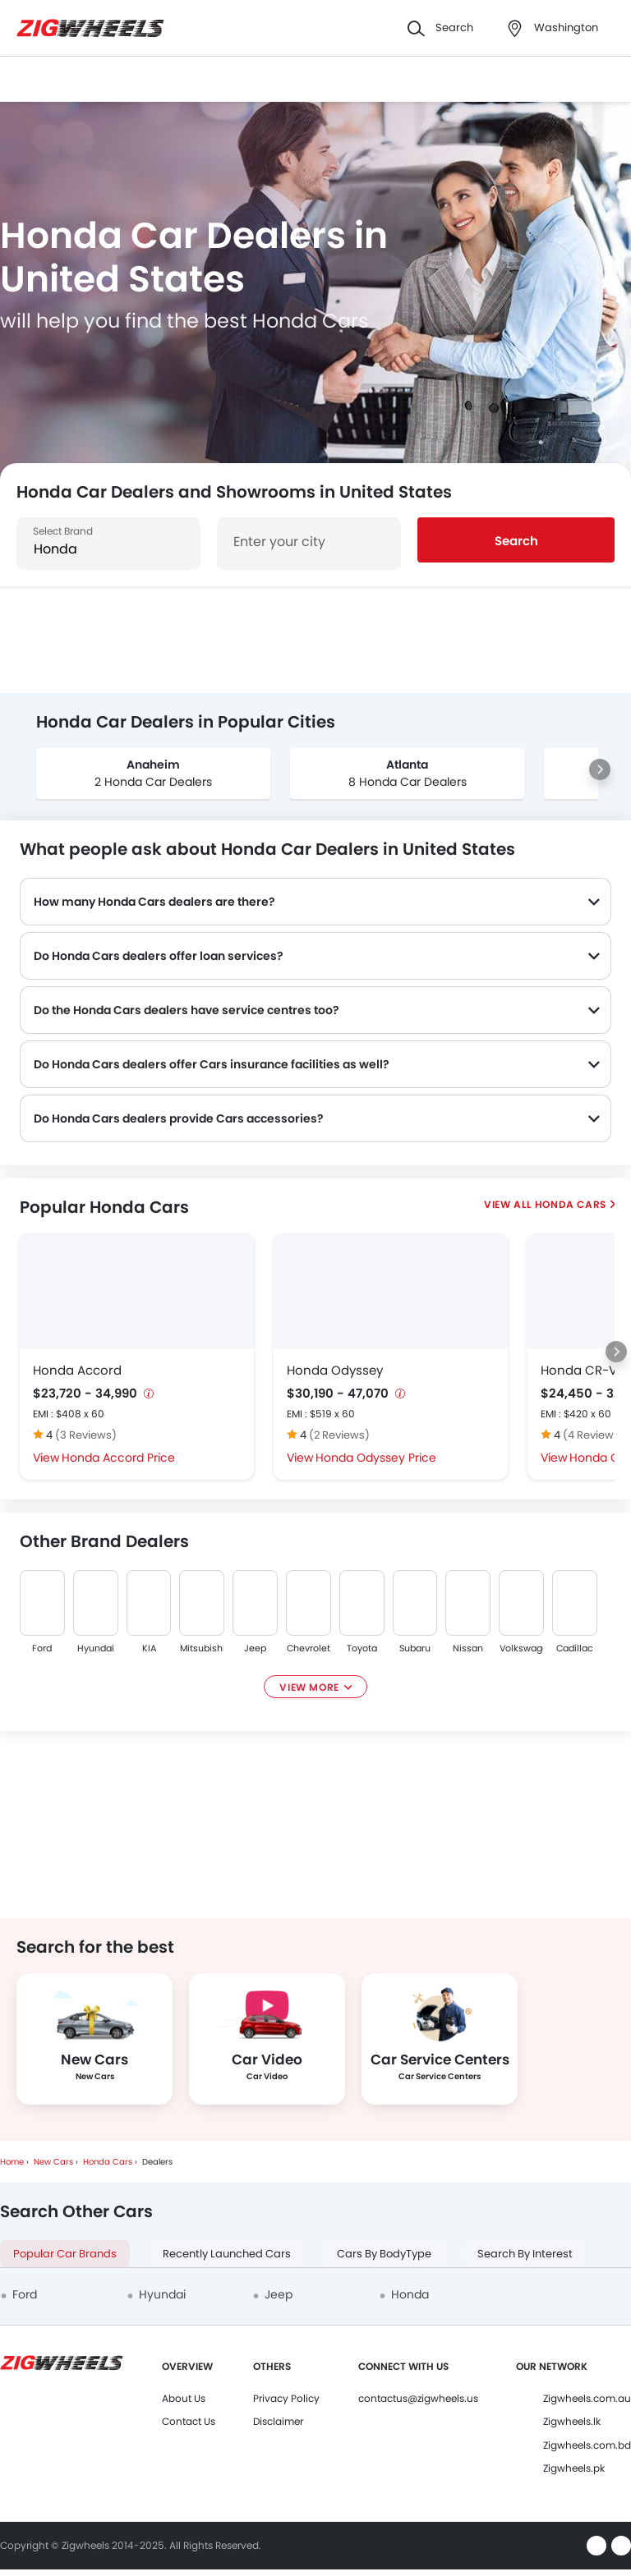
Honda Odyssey (335, 1370)
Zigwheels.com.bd (587, 2445)
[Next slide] (599, 769)
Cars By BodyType (384, 2253)
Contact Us (188, 2421)
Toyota (362, 1648)
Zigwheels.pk (574, 2468)
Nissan (468, 1648)
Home (12, 2162)
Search (516, 540)
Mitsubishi (201, 1648)
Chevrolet (308, 1648)
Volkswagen (521, 1648)
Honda (410, 2294)
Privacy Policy (286, 2398)
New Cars (53, 2162)
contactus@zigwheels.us (418, 2398)
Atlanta (407, 764)
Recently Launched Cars (227, 2253)
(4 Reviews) (593, 1435)
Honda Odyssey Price (376, 1457)
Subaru (415, 1648)
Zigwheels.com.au (587, 2398)
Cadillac (574, 1648)
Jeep (255, 1648)
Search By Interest (525, 2253)
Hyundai (95, 1648)
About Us (183, 2398)
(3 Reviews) (86, 1435)
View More (309, 1687)
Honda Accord (77, 1370)
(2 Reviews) (339, 1435)
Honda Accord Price (118, 1457)
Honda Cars (570, 1204)
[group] (153, 773)
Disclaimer (278, 2421)
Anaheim (153, 764)
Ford (42, 1648)
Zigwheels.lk (572, 2421)
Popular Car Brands (65, 2253)
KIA (148, 1648)
